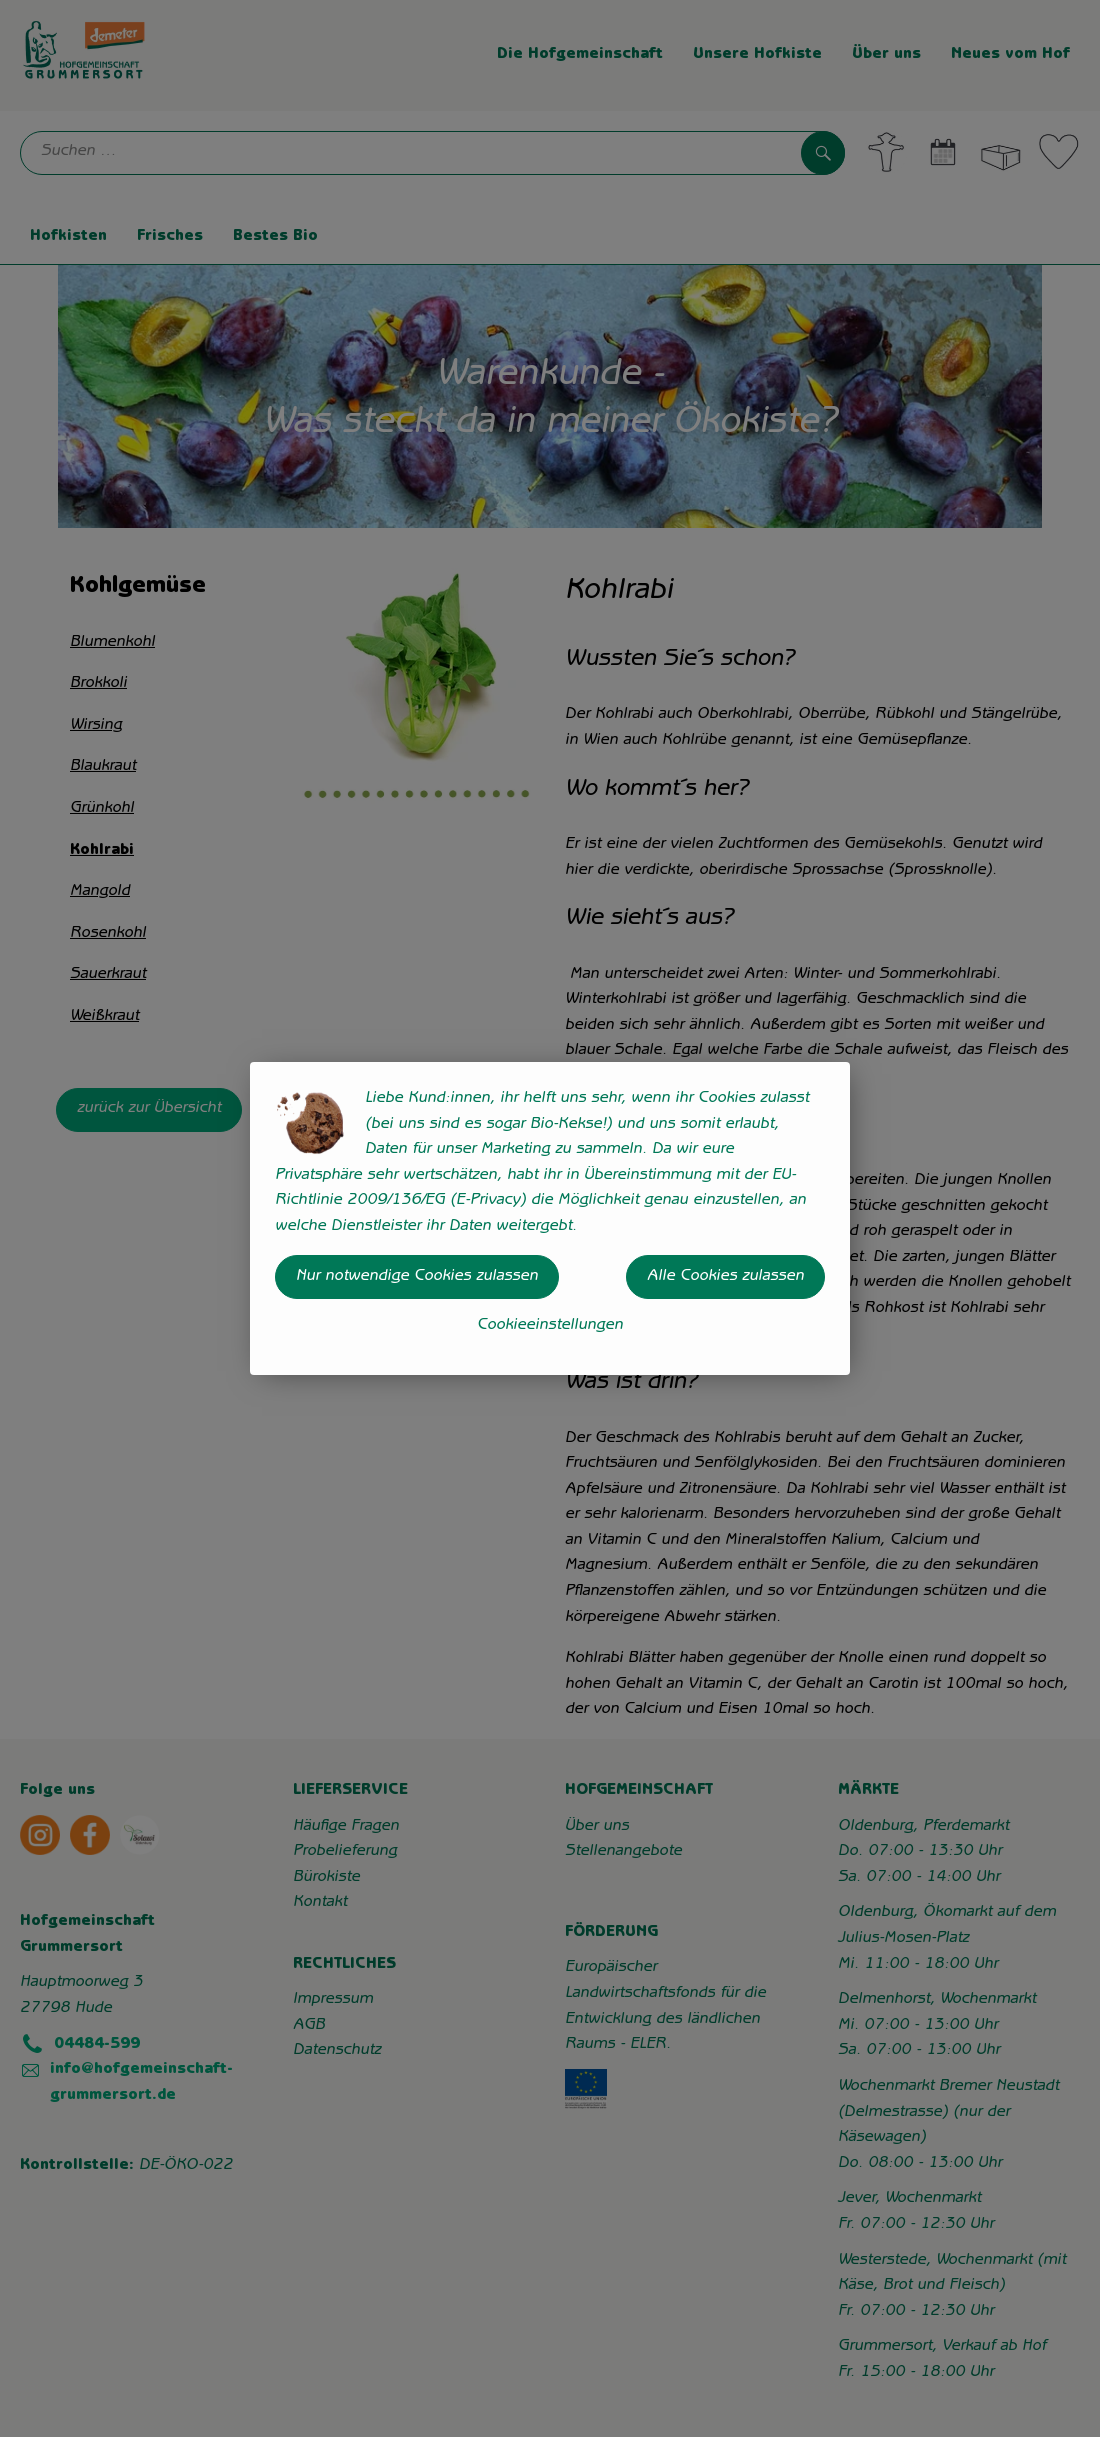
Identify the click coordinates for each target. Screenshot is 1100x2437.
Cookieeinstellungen (550, 1326)
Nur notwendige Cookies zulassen (417, 1277)
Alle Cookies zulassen (725, 1277)
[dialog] (550, 1218)
